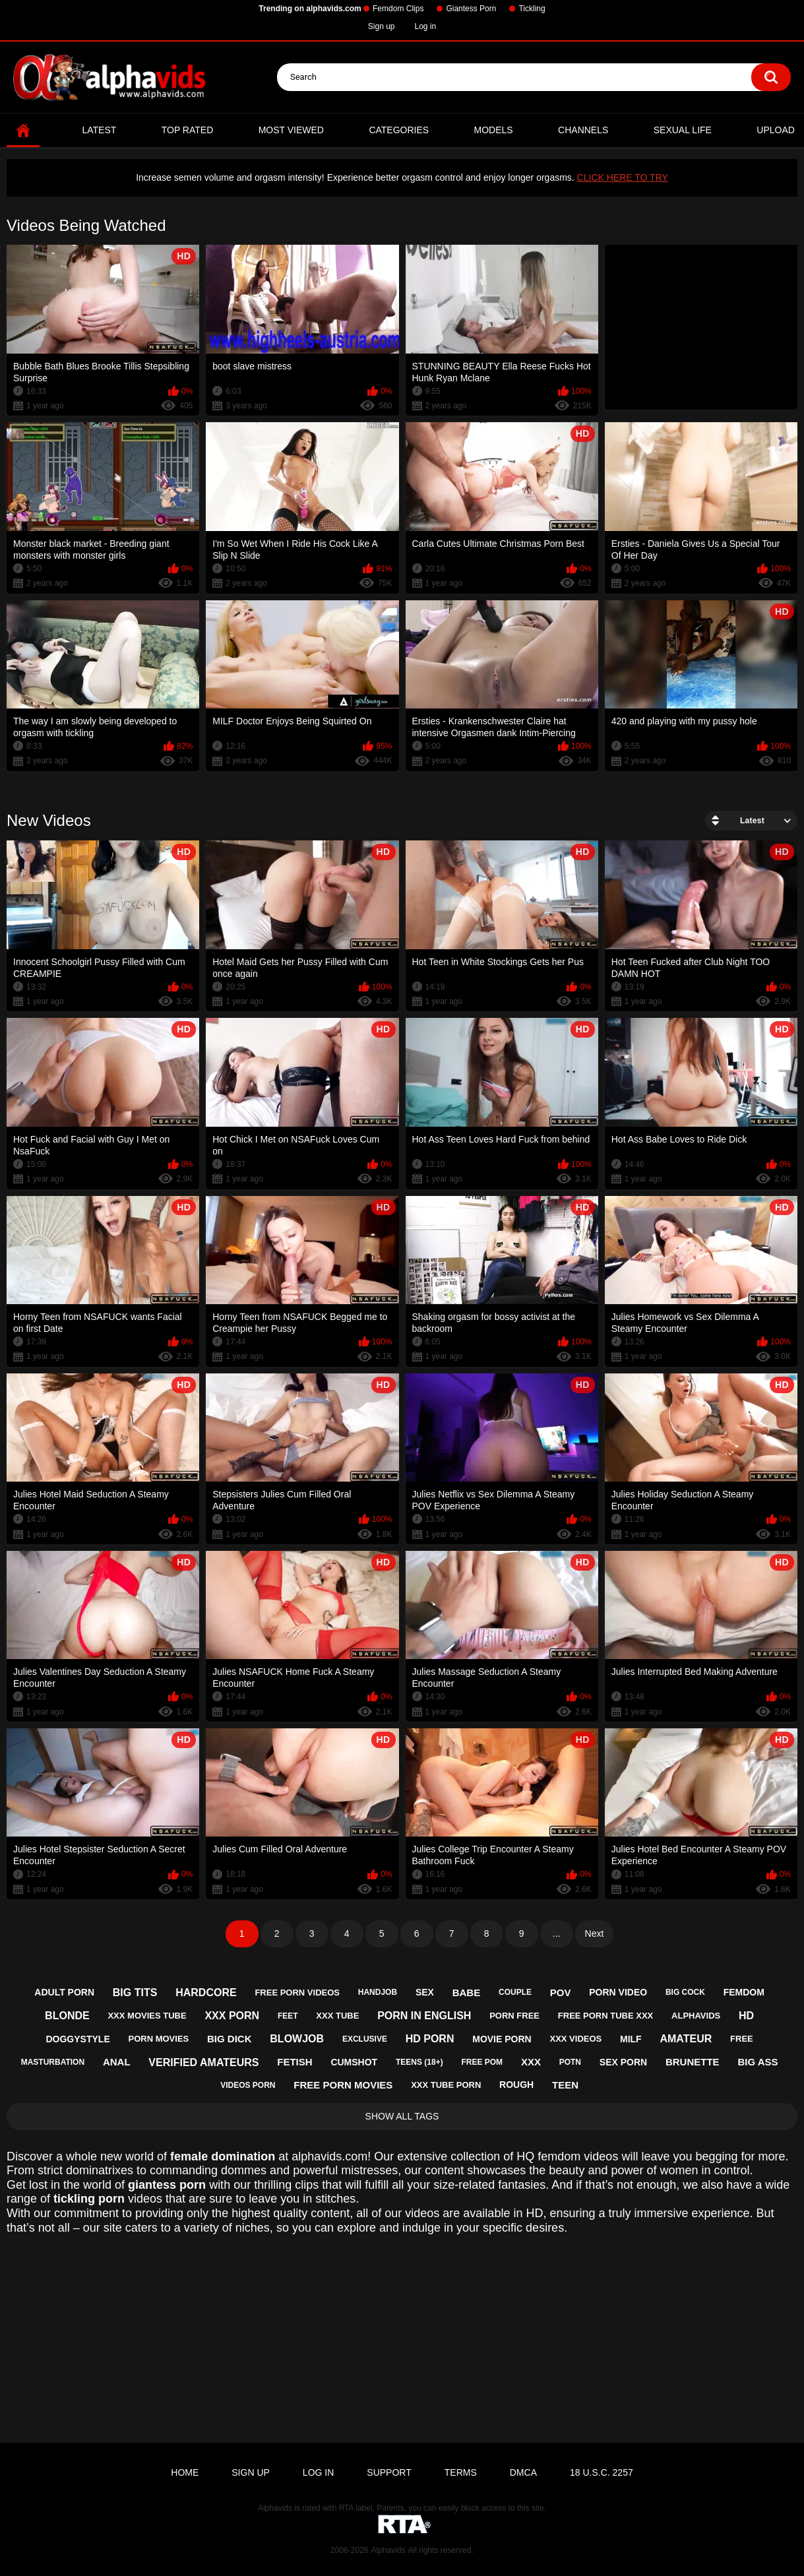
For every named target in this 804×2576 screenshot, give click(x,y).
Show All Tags (402, 2116)
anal (117, 2061)
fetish (294, 2061)
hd (746, 2015)
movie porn (501, 2039)
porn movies (159, 2039)
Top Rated (188, 130)
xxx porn (231, 2015)
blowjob (297, 2038)
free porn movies (343, 2084)
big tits (135, 1992)
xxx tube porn (446, 2085)
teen (565, 2084)
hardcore (205, 1992)
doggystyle (77, 2039)
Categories (399, 130)
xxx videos (575, 2039)
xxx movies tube (147, 2016)
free (741, 2039)
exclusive (364, 2039)
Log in (426, 26)
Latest (99, 130)
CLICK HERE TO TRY (622, 177)
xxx (531, 2061)
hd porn (430, 2038)
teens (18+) (419, 2062)
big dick (229, 2038)
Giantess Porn (471, 8)
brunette (692, 2061)
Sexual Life (683, 130)
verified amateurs (203, 2062)
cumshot (353, 2062)
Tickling (531, 8)
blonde (67, 2015)
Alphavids (388, 2550)
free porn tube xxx (605, 2016)
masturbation (52, 2062)
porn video (618, 1992)
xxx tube (337, 2016)
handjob (377, 1992)
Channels (583, 130)
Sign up (381, 26)
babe (466, 1992)
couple (515, 1992)
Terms (461, 2472)
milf (631, 2039)
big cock (685, 1992)
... (557, 1933)
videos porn (247, 2085)
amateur (686, 2038)
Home (23, 130)
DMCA (523, 2472)
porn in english (424, 2015)
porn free (514, 2016)
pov (560, 1992)
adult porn (64, 1992)
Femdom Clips (398, 8)
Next (594, 1933)
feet (288, 2016)
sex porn (623, 2062)
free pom (482, 2062)
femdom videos (578, 2156)
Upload (776, 130)
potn (570, 2062)
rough (516, 2084)
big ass (757, 2061)
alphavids (695, 2016)
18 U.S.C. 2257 (601, 2472)
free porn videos (297, 1992)
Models (493, 130)
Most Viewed (291, 130)
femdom (744, 1992)
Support (389, 2472)
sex (425, 1992)
